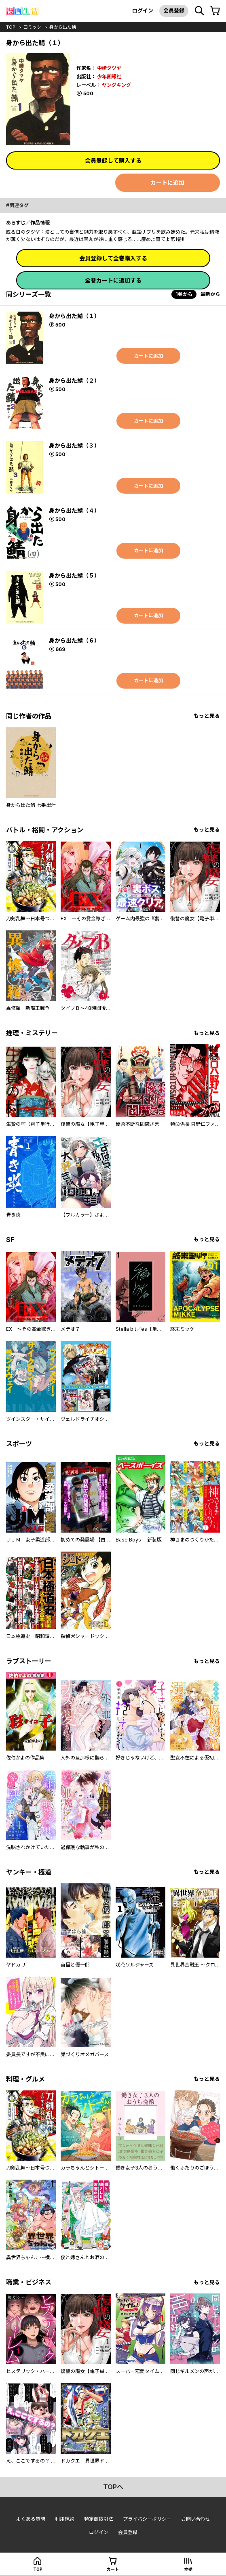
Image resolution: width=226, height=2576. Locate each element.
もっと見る (207, 716)
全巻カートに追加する (113, 280)
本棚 (188, 2569)
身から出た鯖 (62, 27)
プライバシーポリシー (147, 2519)
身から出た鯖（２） (74, 380)
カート (113, 2569)
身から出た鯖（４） (74, 510)
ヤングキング (116, 85)
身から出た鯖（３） (74, 445)
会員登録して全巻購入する (113, 258)
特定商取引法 (98, 2519)
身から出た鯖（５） (74, 575)
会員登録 (173, 10)
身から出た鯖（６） (74, 640)
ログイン (142, 10)
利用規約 (64, 2519)
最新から (210, 294)
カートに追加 (167, 182)
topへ (113, 2487)
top (10, 27)
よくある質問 (30, 2519)
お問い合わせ (195, 2519)
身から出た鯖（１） (74, 315)
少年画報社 (109, 76)
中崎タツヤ (109, 68)
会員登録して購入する (113, 160)
